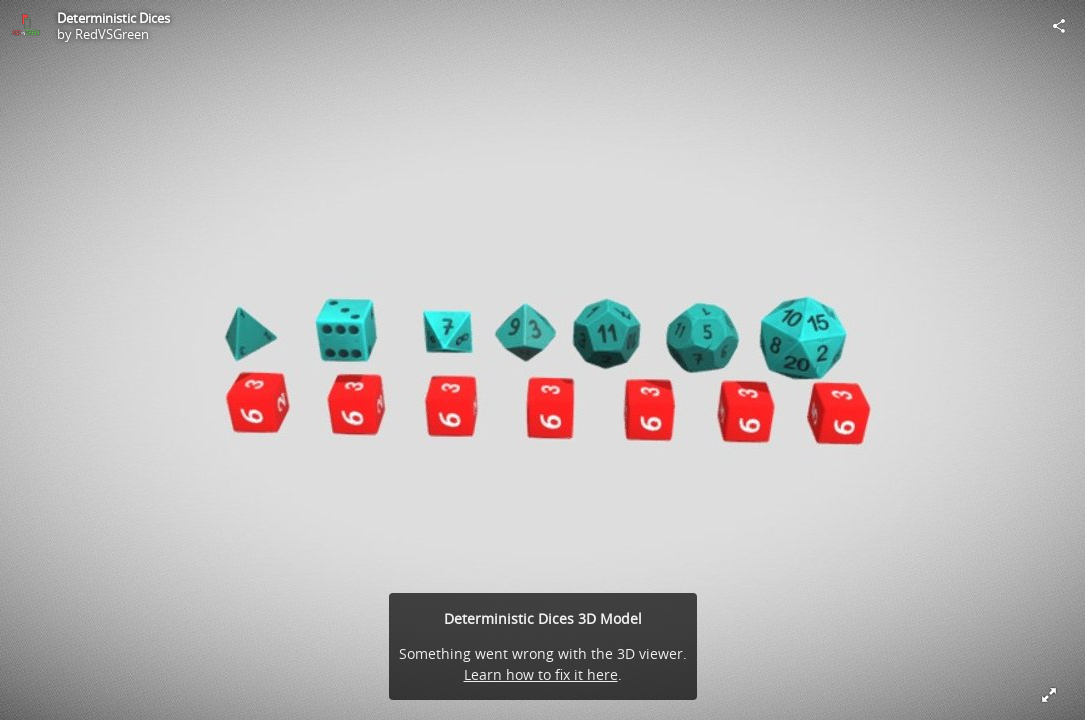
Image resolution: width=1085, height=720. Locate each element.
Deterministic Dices (113, 18)
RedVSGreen (112, 34)
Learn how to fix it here (541, 674)
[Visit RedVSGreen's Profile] (26, 26)
